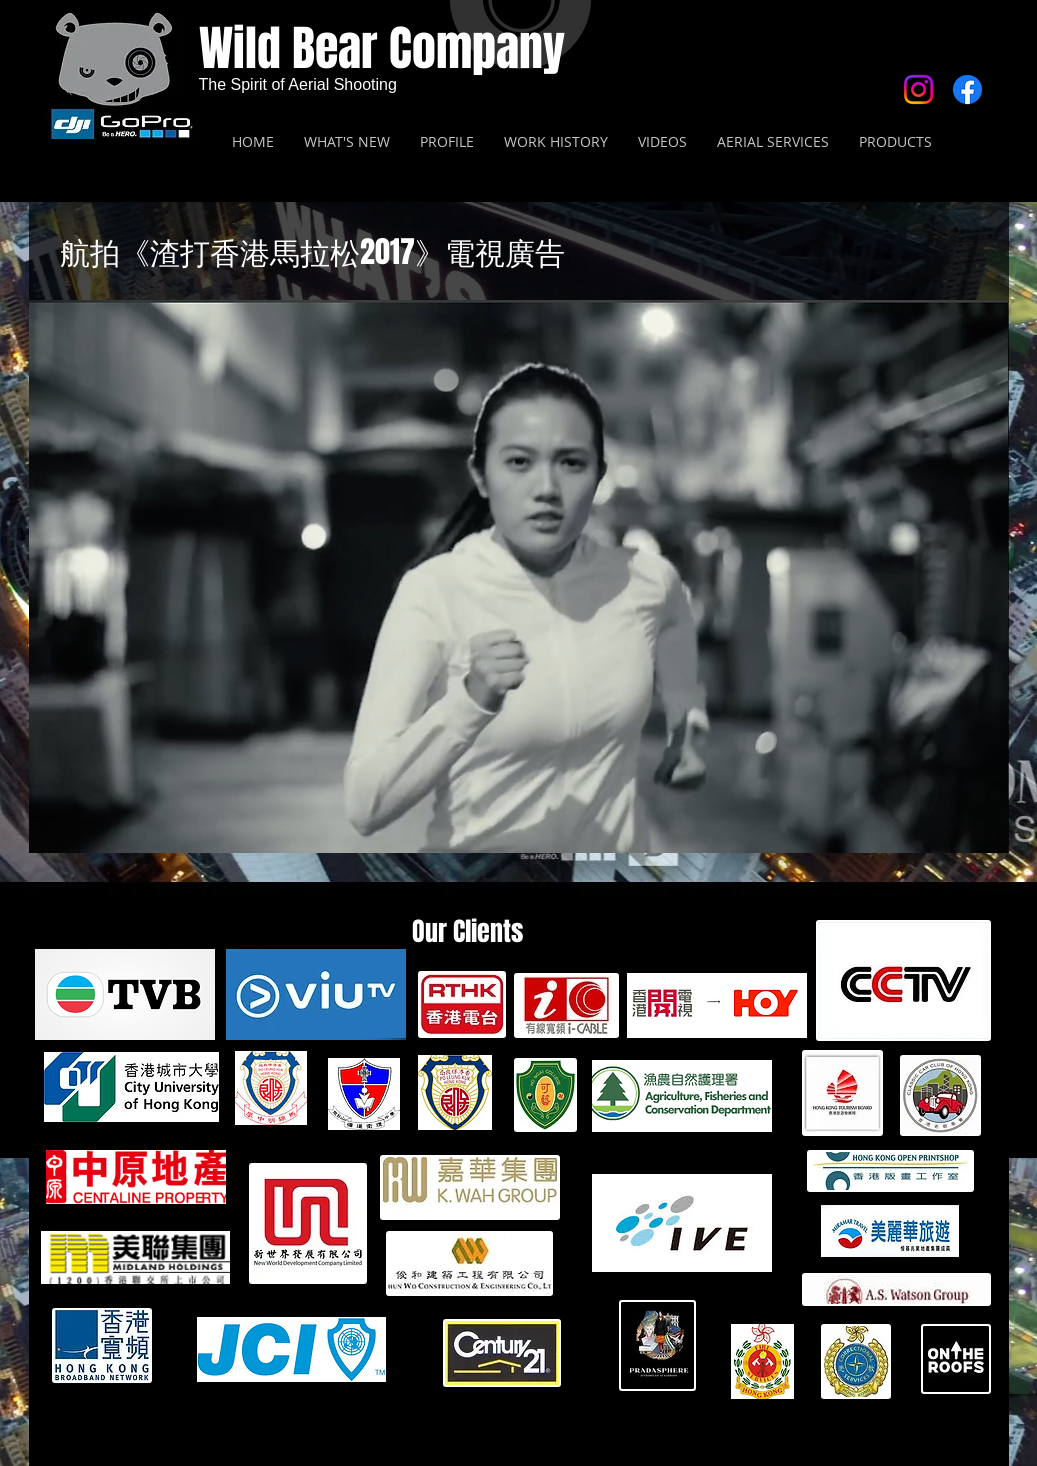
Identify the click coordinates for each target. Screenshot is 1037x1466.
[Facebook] (967, 89)
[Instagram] (918, 89)
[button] (518, 576)
